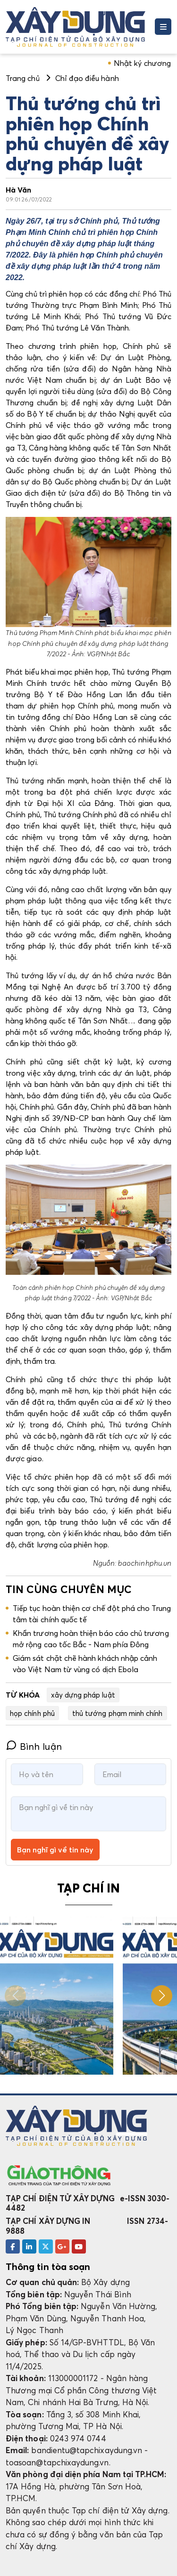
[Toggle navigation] (163, 26)
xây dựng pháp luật (83, 1694)
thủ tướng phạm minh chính (117, 1713)
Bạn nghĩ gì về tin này (55, 1849)
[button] (161, 1995)
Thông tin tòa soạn (48, 2266)
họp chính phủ (32, 1713)
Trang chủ (23, 78)
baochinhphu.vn (144, 1563)
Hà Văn (18, 189)
